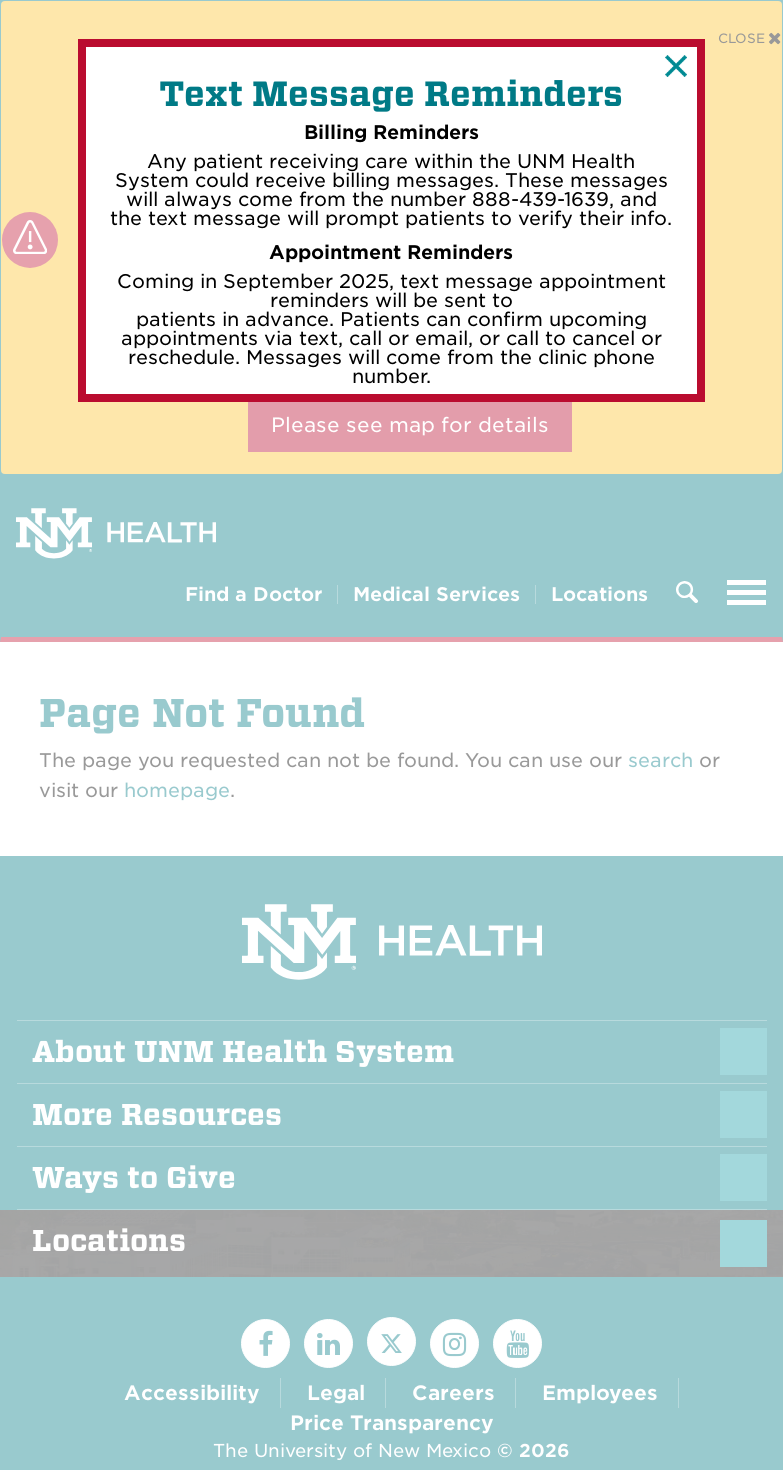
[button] (676, 66)
